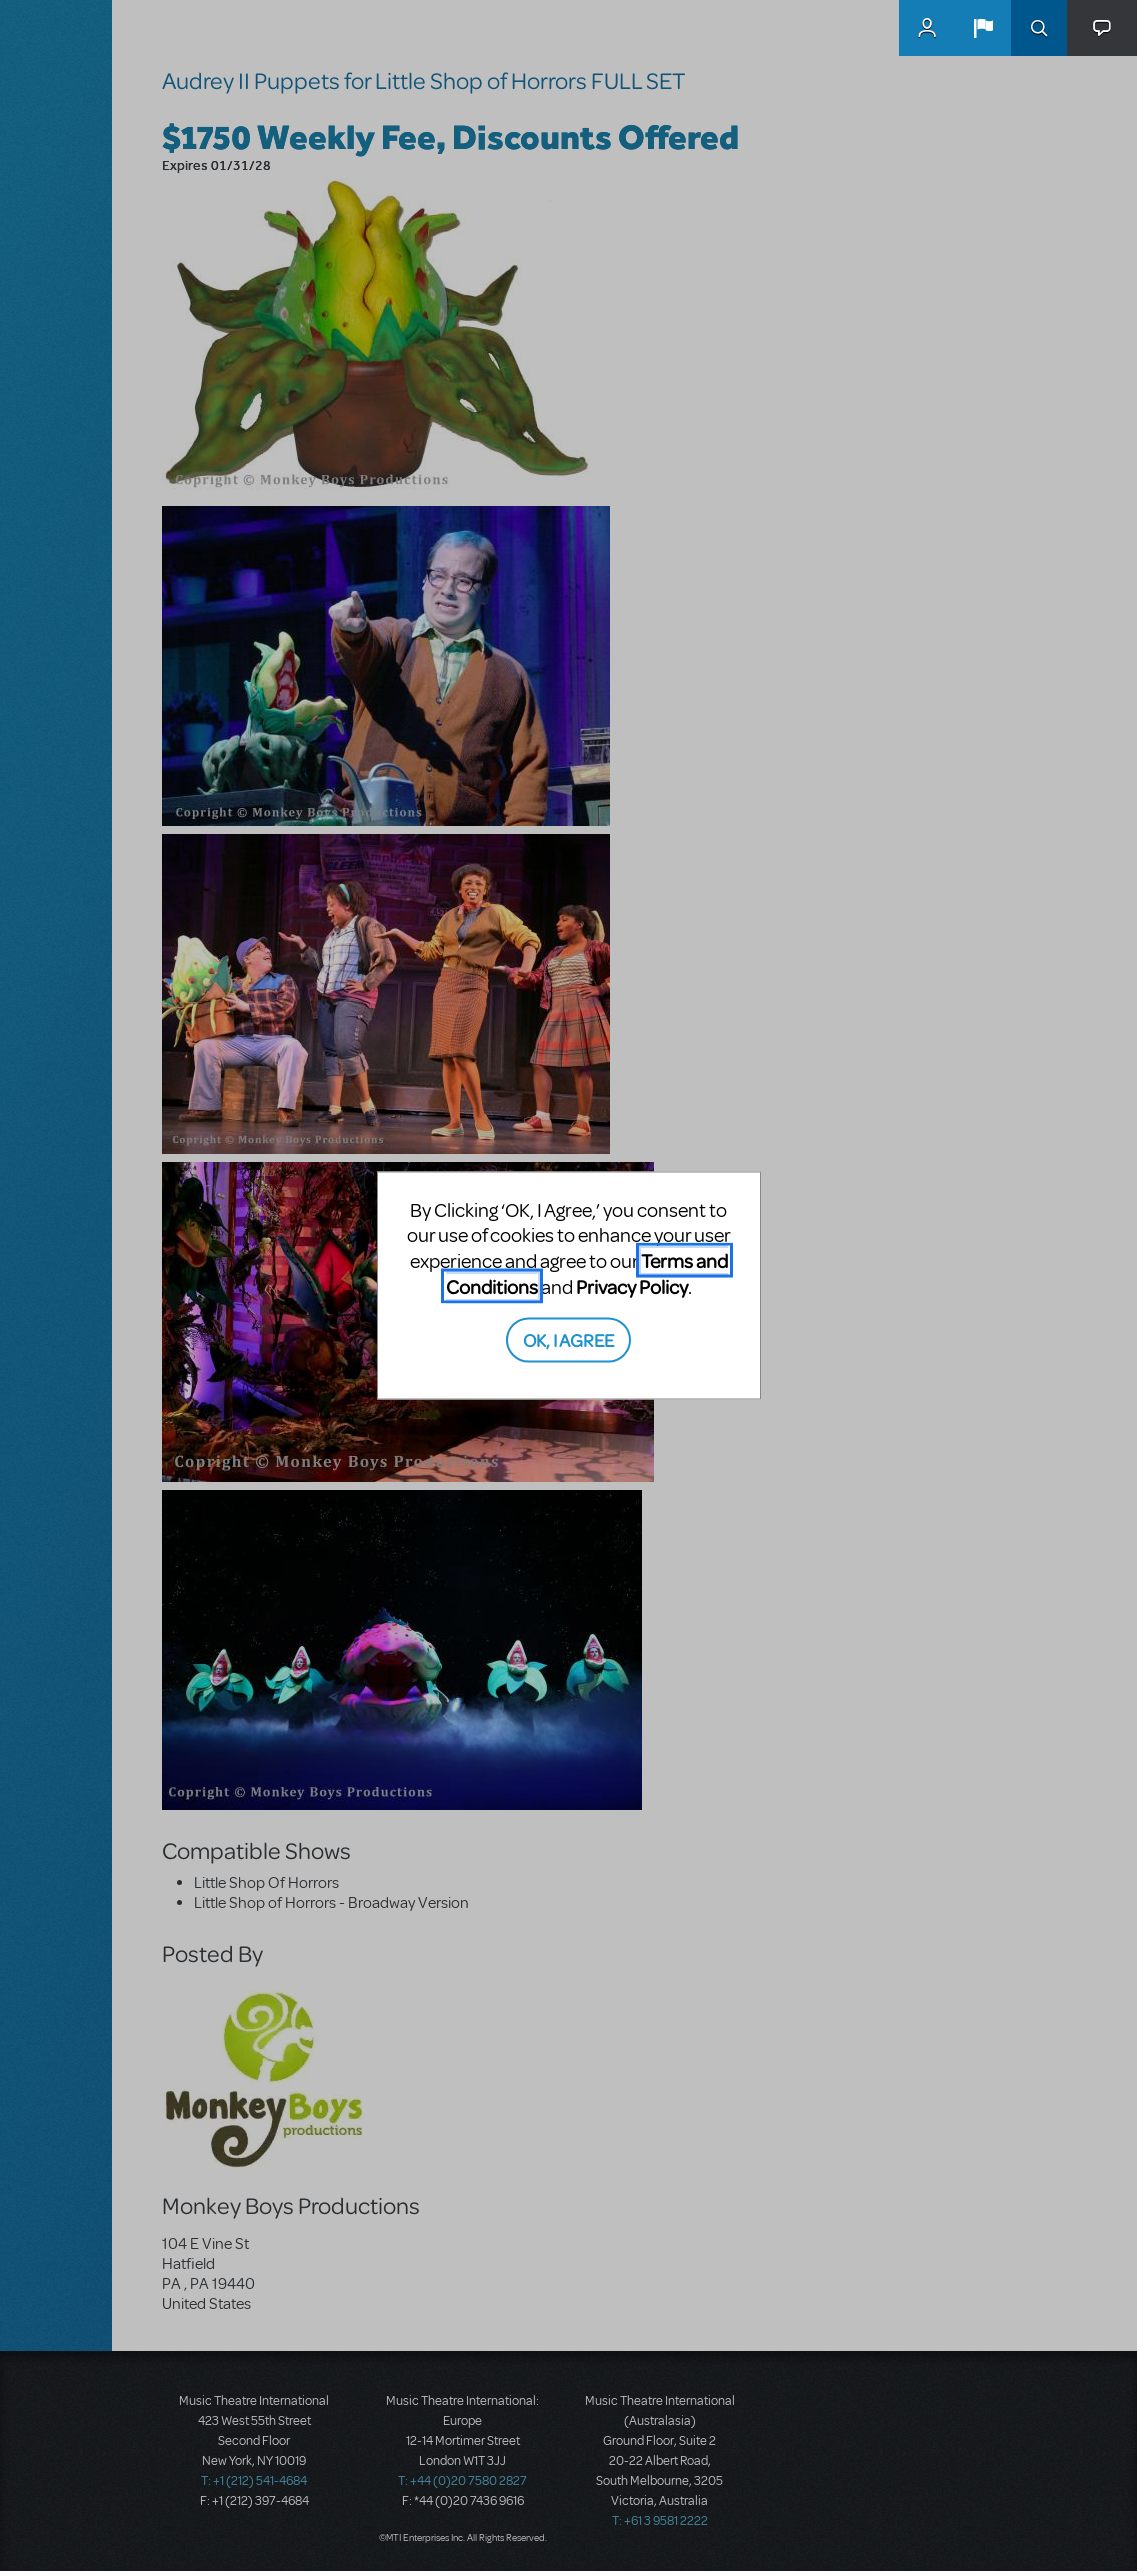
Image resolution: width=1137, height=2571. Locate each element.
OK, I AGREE (568, 1339)
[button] (983, 28)
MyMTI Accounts (927, 28)
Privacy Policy (632, 1285)
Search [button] (1039, 28)
